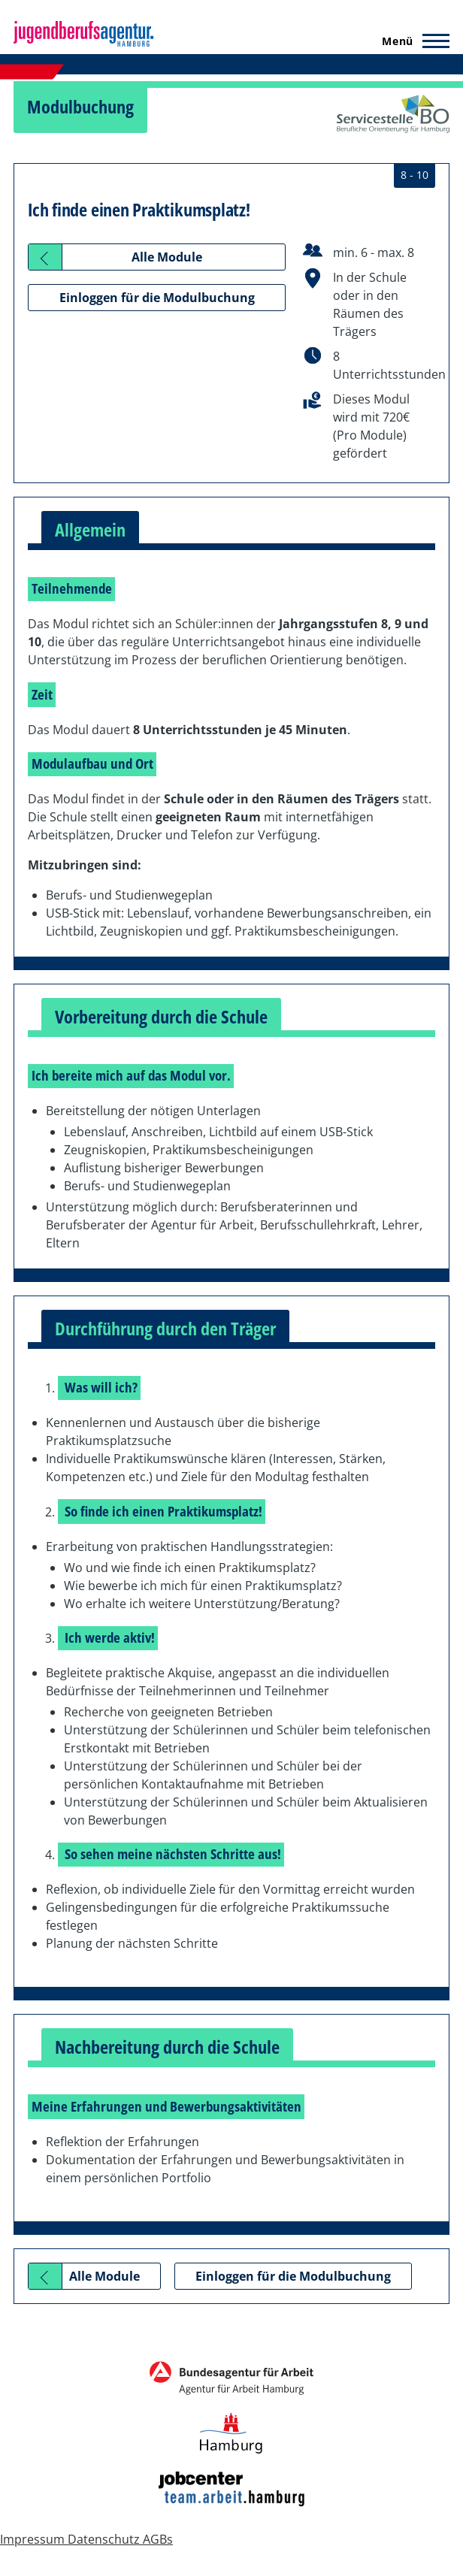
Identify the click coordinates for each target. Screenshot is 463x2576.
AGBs (158, 2539)
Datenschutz (105, 2539)
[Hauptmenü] (411, 40)
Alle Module (167, 257)
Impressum (34, 2539)
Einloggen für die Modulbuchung (157, 297)
